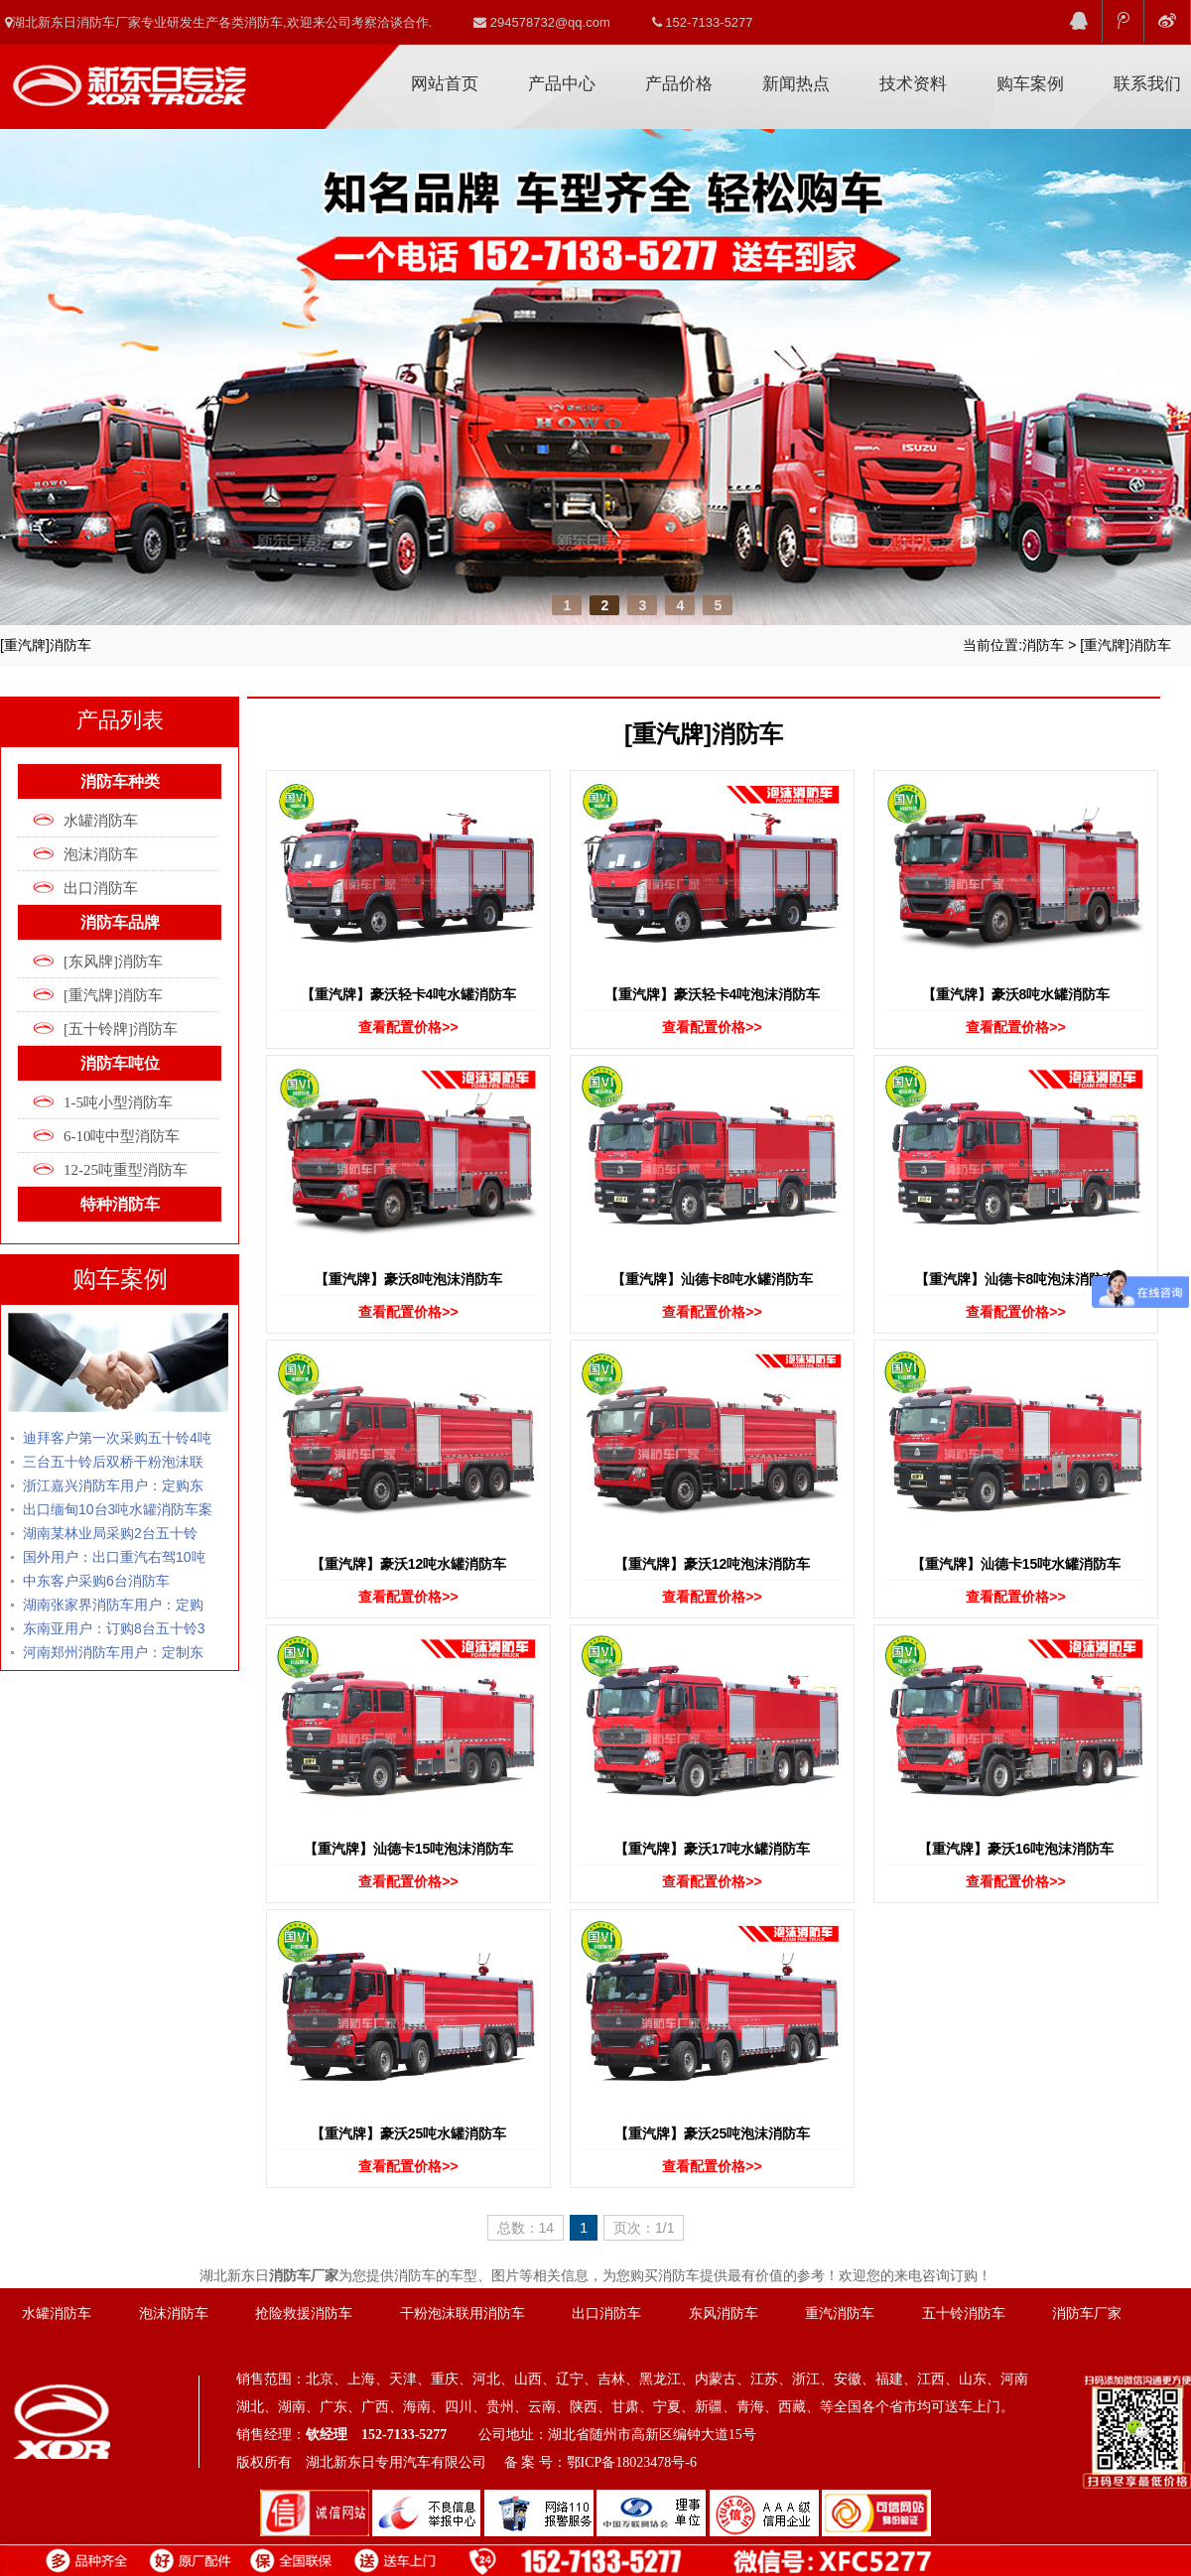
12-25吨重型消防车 (126, 1170)
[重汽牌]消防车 (1125, 645)
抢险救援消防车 (303, 2313)
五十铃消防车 (963, 2313)
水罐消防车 (101, 821)
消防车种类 (120, 781)
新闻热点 (796, 83)
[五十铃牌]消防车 (121, 1029)
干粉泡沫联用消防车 (462, 2313)
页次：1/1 (643, 2228)
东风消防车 (723, 2313)
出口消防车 (101, 888)
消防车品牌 (120, 922)
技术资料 (913, 83)
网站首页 (444, 83)
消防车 (1043, 645)
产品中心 (562, 83)
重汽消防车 (839, 2313)
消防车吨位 (120, 1063)
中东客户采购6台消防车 (96, 1581)
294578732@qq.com (541, 22)
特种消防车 (120, 1204)
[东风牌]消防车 (113, 961)
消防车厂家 (129, 78)
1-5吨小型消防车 (118, 1102)
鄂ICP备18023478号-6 (632, 2462)
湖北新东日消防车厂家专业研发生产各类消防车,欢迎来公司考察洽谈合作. (218, 22)
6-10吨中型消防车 (122, 1136)
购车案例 (1030, 83)
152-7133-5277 (702, 22)
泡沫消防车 (101, 854)
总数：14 (526, 2228)
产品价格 (679, 83)
